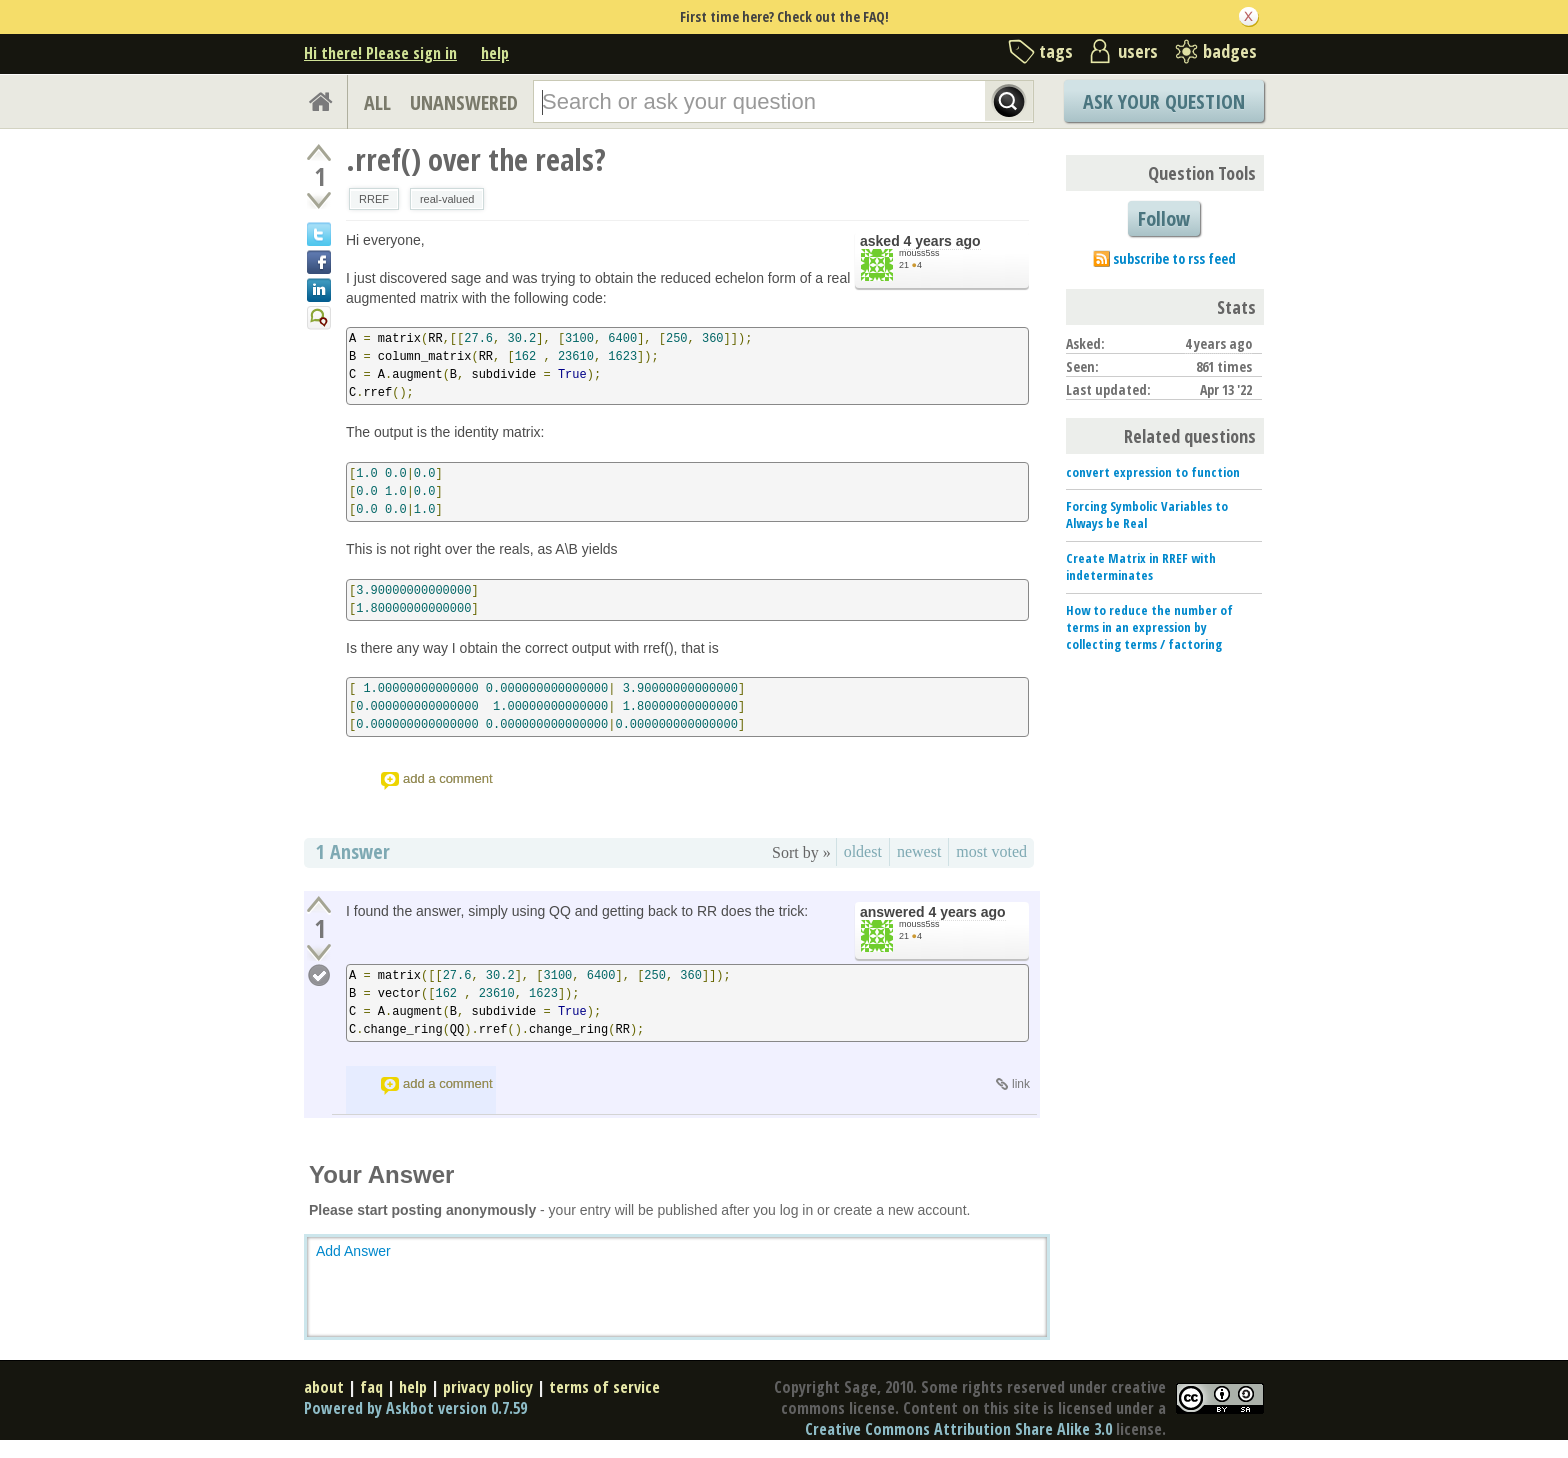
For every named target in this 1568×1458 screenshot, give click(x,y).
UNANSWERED (464, 102)
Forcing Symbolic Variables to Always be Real (1147, 514)
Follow (1164, 218)
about (324, 1387)
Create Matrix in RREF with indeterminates (1141, 566)
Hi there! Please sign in (380, 53)
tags (1056, 51)
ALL (377, 102)
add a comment (448, 778)
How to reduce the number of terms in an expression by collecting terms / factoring (1149, 627)
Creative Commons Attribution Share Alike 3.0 (958, 1429)
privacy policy (488, 1387)
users (1138, 51)
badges (1230, 51)
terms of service (604, 1387)
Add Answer (353, 1251)
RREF (374, 199)
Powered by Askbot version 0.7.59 (415, 1408)
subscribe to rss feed (1174, 258)
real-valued (447, 199)
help (495, 53)
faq (371, 1387)
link (1021, 1084)
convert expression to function (1153, 472)
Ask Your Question (1164, 101)
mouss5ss (919, 253)
